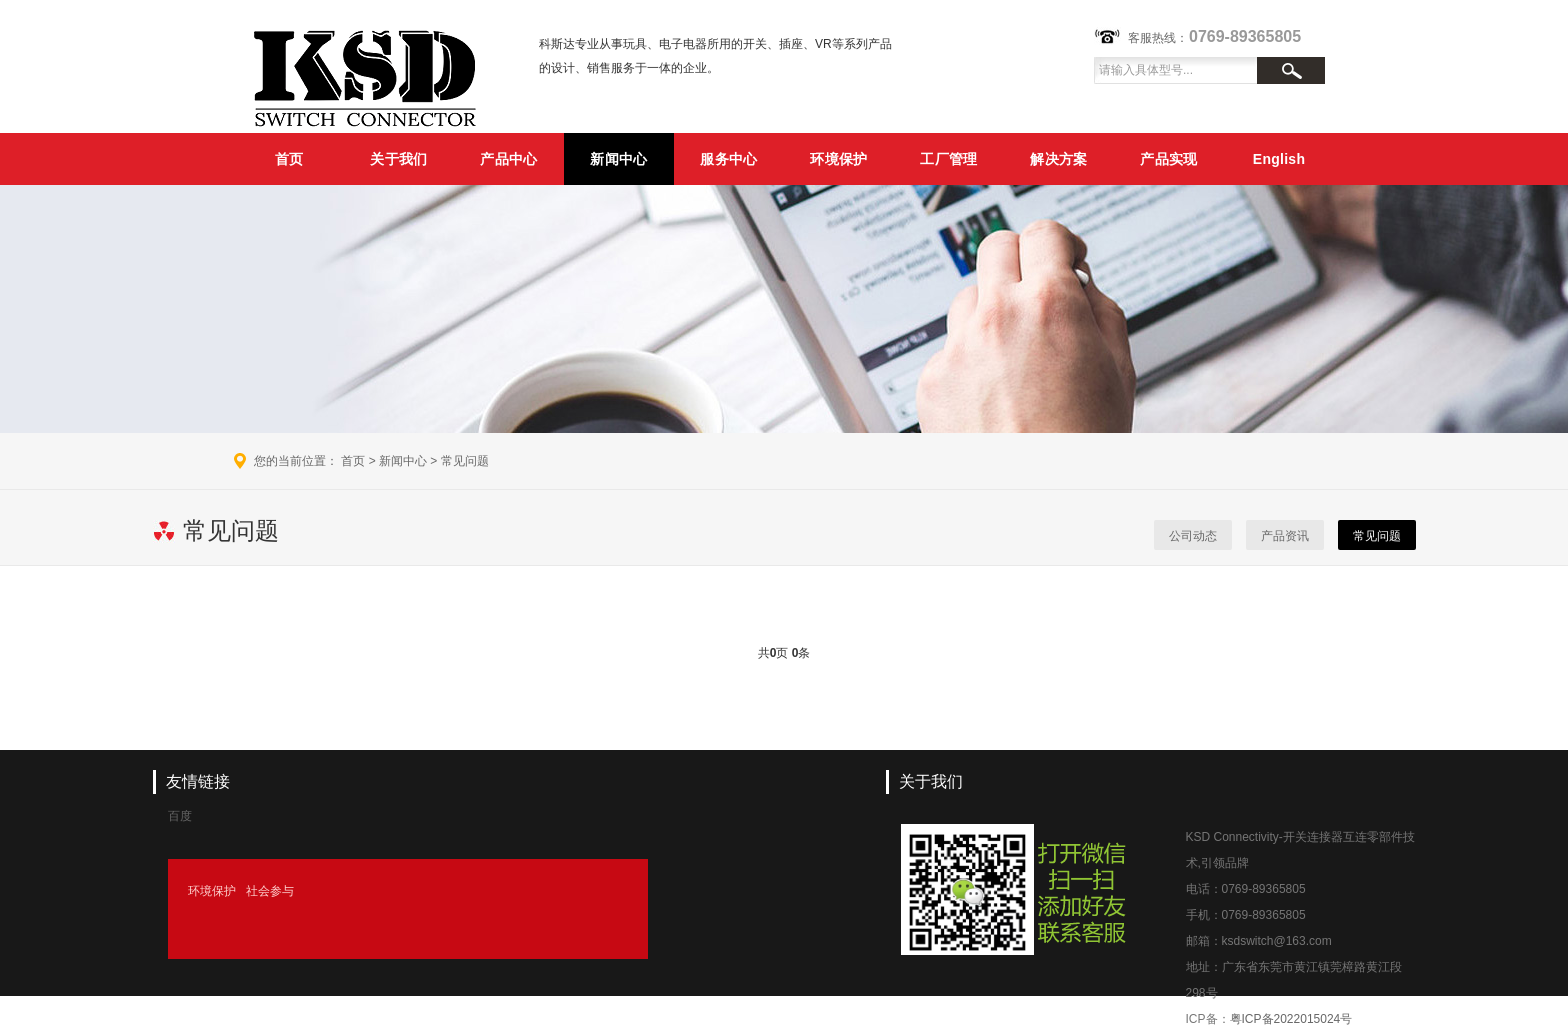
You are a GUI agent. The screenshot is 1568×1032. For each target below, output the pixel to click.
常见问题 (465, 461)
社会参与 (270, 891)
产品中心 (508, 159)
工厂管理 (948, 159)
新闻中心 (618, 159)
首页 (289, 159)
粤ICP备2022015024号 (1291, 1019)
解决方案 (1058, 159)
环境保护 (838, 159)
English (1279, 159)
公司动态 (1193, 536)
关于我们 (398, 159)
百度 (180, 816)
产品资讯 (1285, 536)
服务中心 (728, 159)
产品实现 (1168, 159)
